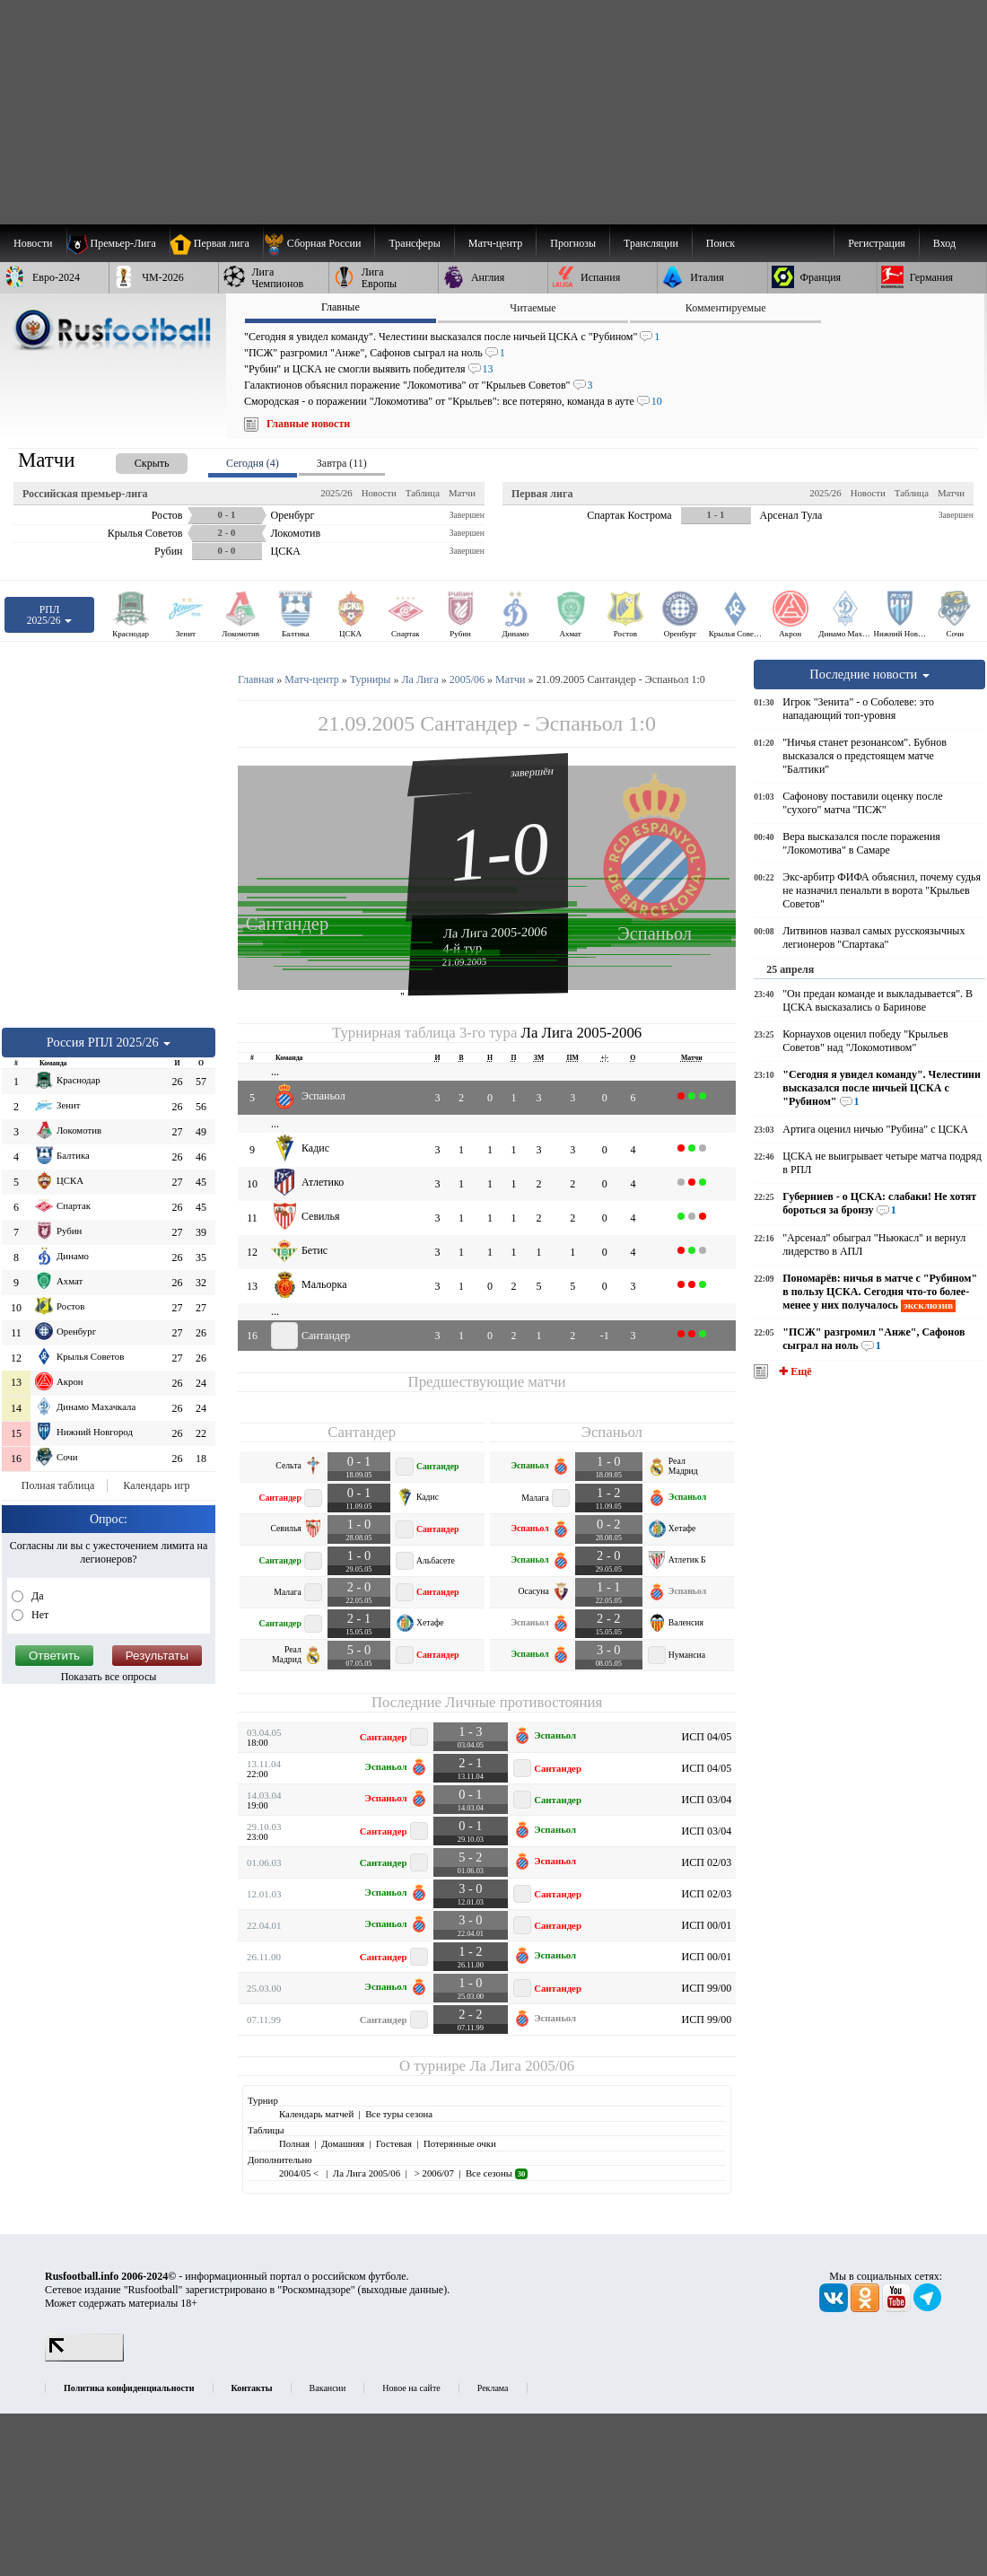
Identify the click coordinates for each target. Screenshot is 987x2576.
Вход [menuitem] (944, 243)
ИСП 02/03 (707, 1862)
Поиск (720, 243)
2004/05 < (300, 2173)
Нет (38, 1614)
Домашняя (342, 2143)
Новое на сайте (411, 2388)
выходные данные (403, 2289)
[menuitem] (319, 243)
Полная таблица (58, 1485)
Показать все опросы (109, 1676)
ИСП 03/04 (707, 1799)
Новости (379, 492)
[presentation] (134, 460)
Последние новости (869, 674)
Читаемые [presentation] (532, 308)
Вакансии (328, 2388)
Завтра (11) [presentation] (342, 463)
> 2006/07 (433, 2173)
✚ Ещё (793, 1371)
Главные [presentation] (340, 307)
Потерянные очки (460, 2143)
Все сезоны (497, 2173)
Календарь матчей (316, 2113)
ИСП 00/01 (707, 1925)
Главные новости (308, 423)
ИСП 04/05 (707, 1736)
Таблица (423, 492)
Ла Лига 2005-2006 (495, 932)
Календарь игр (156, 1485)
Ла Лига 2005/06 (521, 2065)
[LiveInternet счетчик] (84, 2358)
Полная (294, 2143)
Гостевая (394, 2143)
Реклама (493, 2388)
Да (36, 1596)
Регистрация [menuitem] (876, 243)
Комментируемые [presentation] (726, 308)
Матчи (462, 492)
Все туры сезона (398, 2113)
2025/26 (336, 492)
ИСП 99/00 (707, 1988)
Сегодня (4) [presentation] (252, 463)
